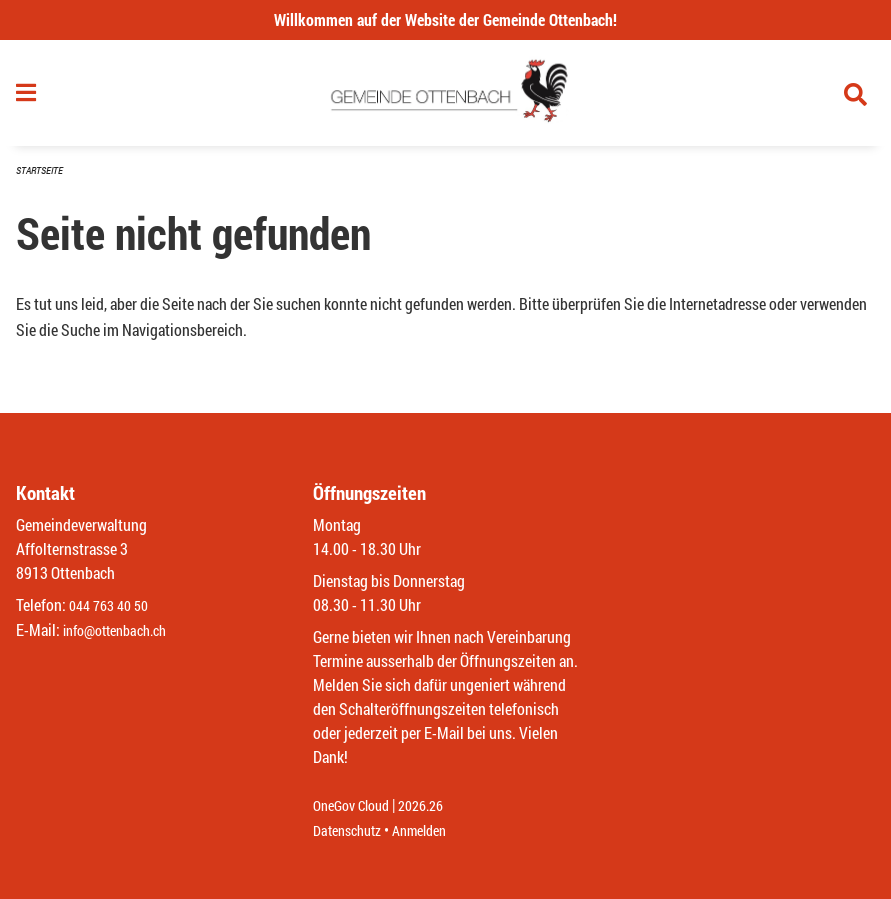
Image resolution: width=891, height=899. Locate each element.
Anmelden (433, 830)
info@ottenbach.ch (123, 630)
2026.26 (435, 806)
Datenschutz (352, 830)
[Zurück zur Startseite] (445, 98)
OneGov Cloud (356, 806)
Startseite (42, 179)
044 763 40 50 (113, 606)
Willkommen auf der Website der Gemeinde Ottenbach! (445, 19)
